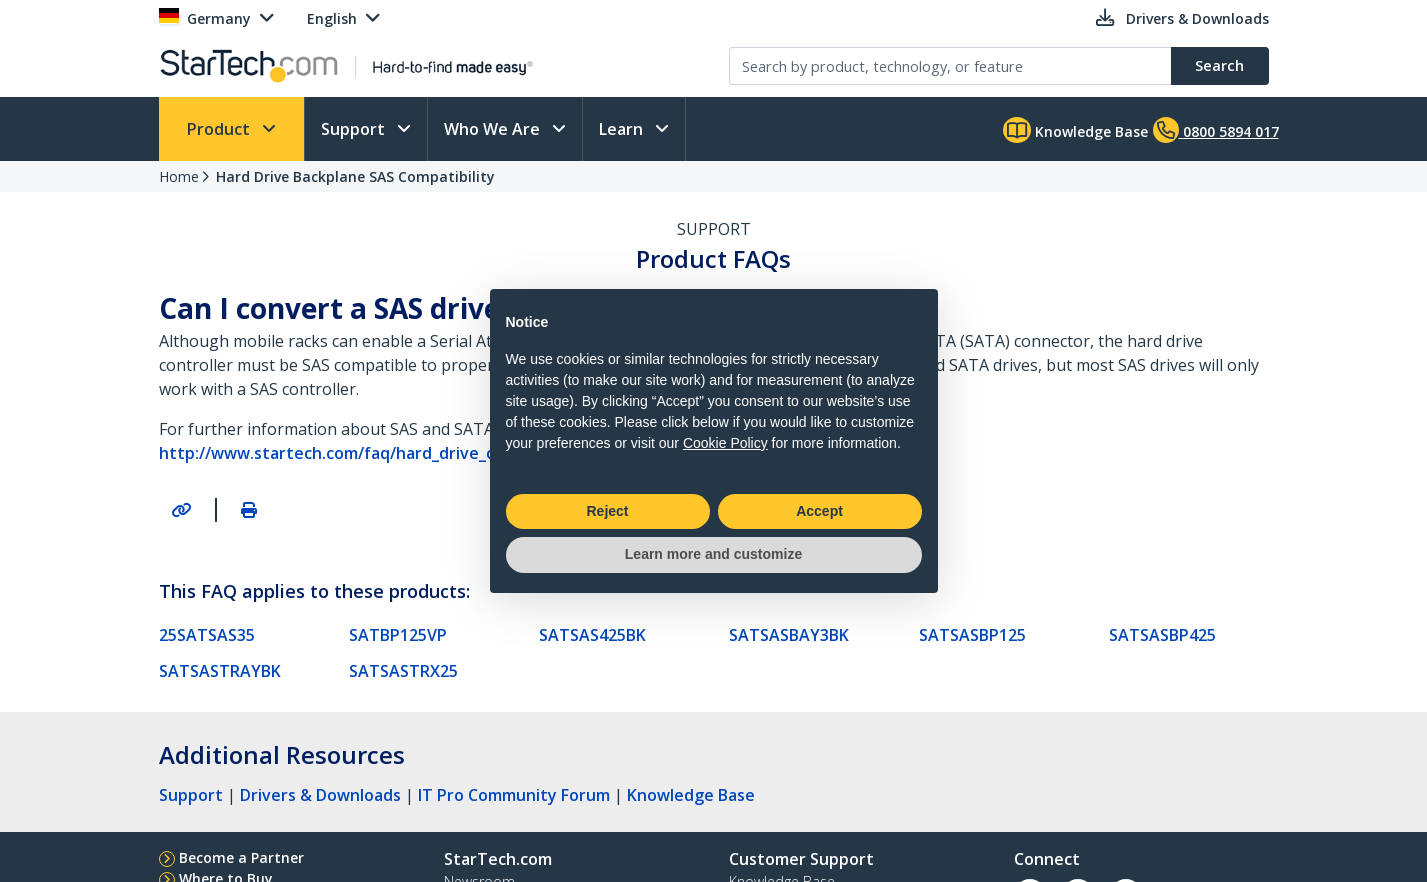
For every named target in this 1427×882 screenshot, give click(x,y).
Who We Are (494, 129)
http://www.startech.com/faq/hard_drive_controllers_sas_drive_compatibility (459, 453)
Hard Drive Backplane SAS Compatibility (355, 176)
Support (355, 129)
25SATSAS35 (207, 635)
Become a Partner (241, 857)
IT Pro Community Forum (514, 795)
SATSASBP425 (1162, 635)
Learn (623, 129)
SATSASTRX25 (403, 671)
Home (179, 176)
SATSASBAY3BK (789, 635)
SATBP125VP (398, 635)
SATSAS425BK (592, 635)
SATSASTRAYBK (220, 671)
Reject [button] (607, 511)
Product (220, 129)
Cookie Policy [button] (725, 443)
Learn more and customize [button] (713, 554)
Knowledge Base (1075, 130)
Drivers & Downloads (320, 795)
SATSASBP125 (972, 635)
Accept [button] (819, 511)
